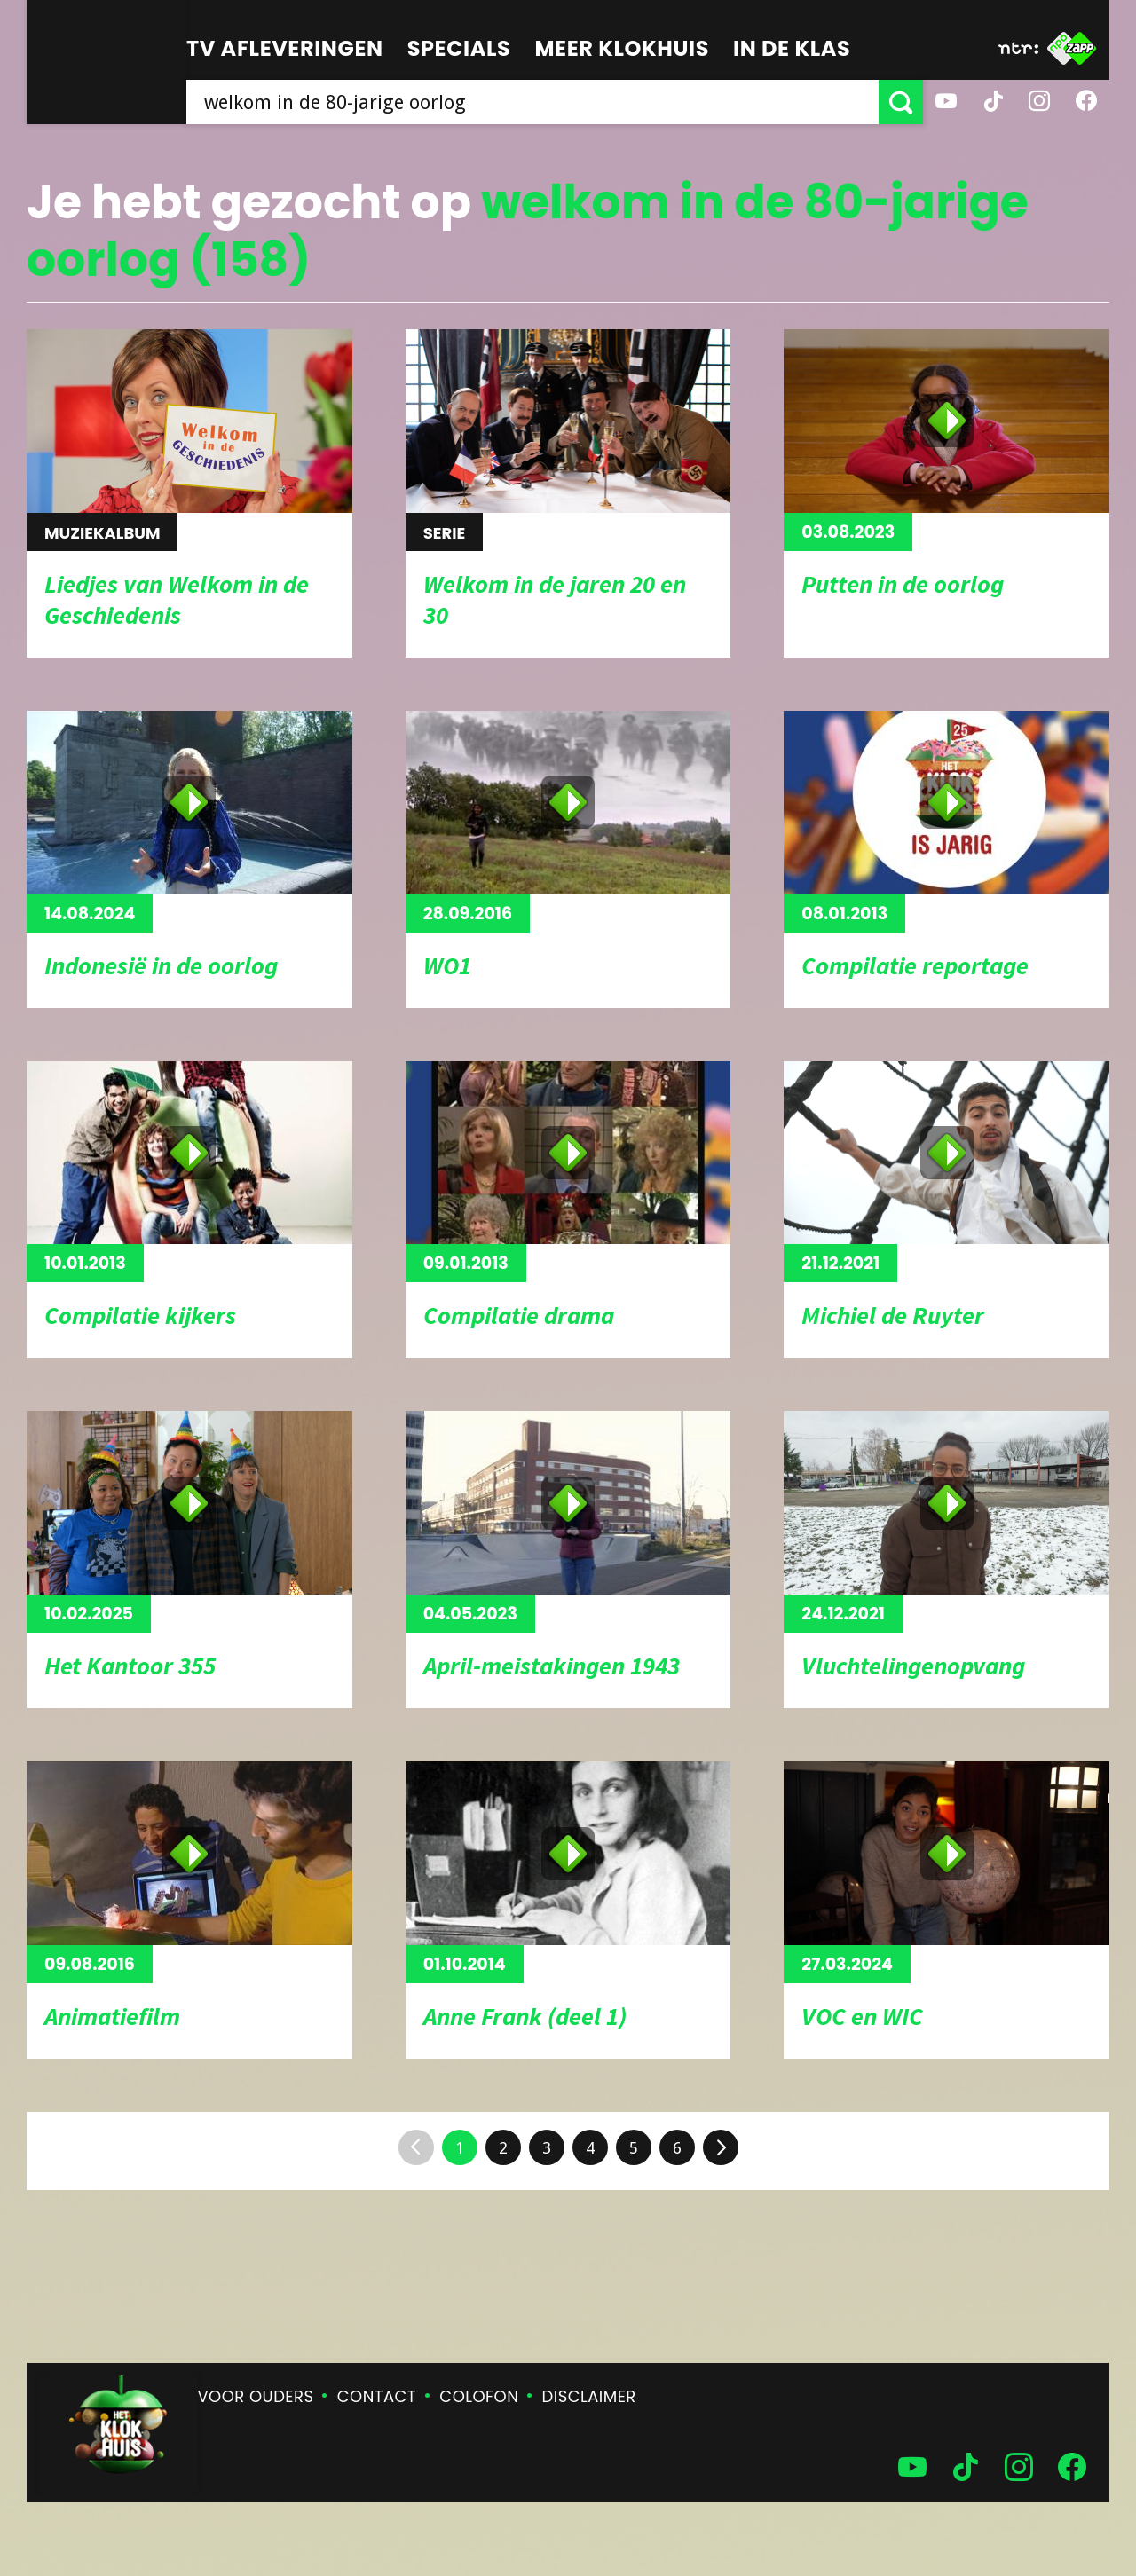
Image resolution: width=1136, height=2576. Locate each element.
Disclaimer (589, 2396)
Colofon (478, 2396)
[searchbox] (532, 102)
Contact (376, 2396)
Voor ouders (256, 2396)
